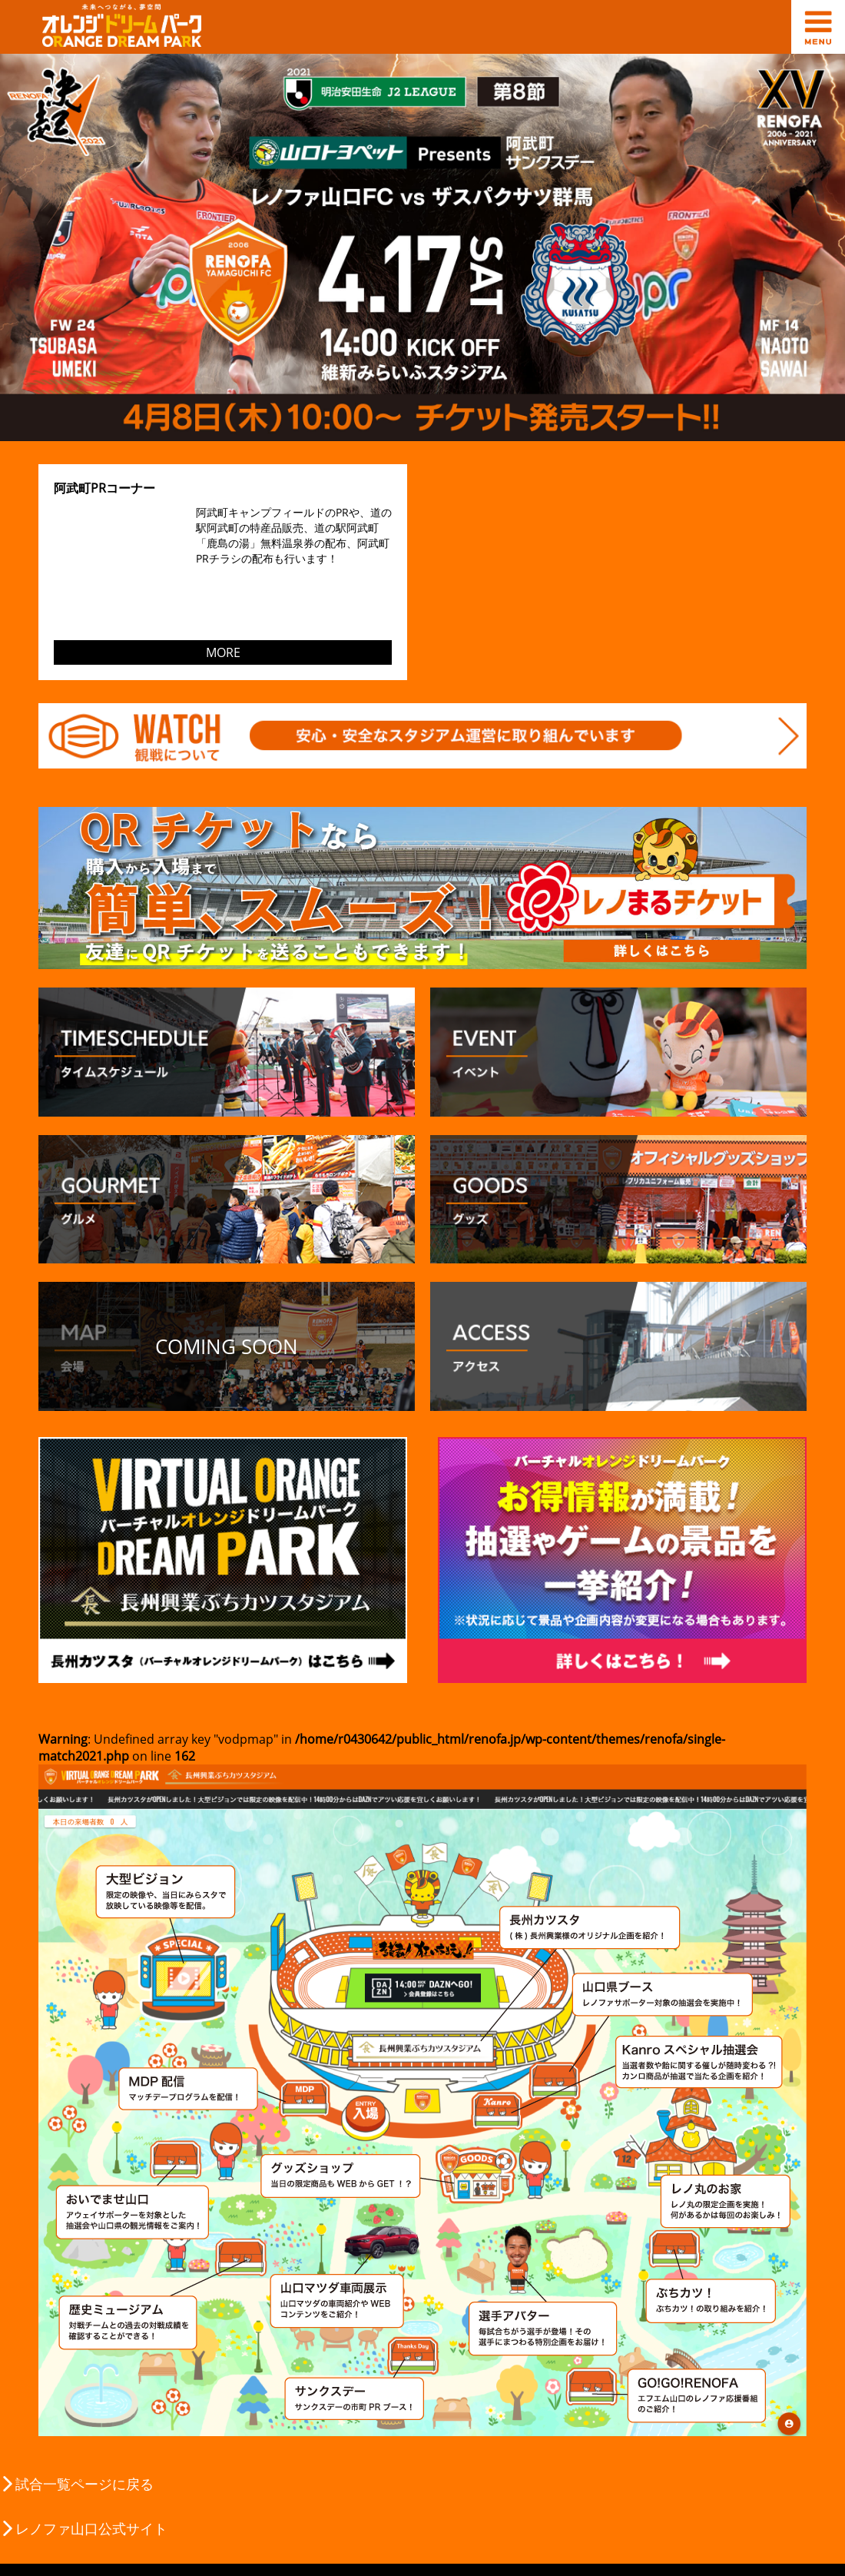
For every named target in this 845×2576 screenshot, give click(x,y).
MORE (223, 652)
